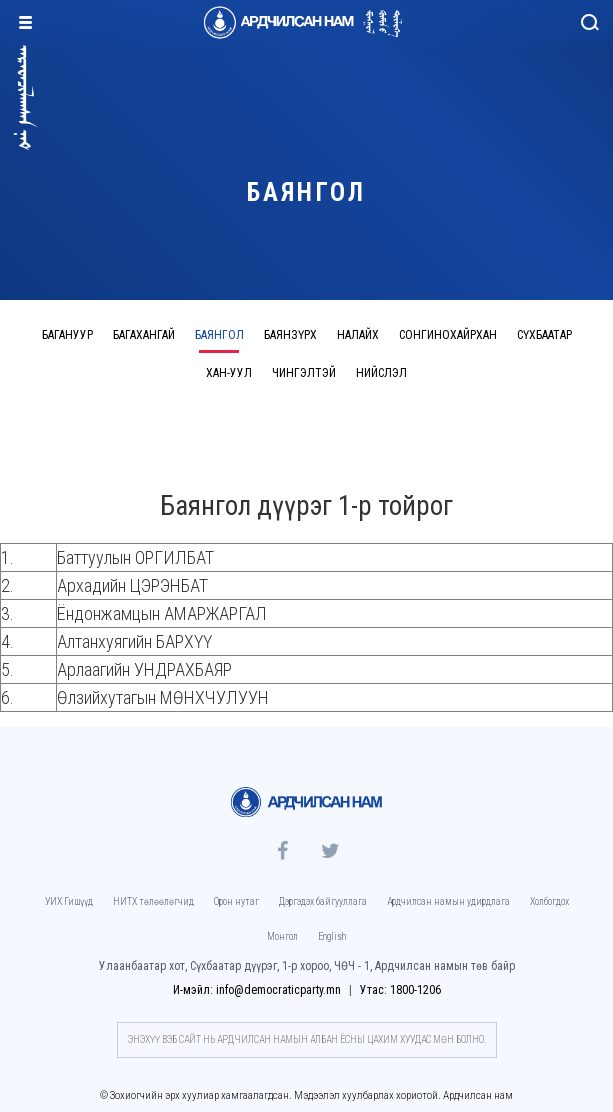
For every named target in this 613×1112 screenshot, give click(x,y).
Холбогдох (549, 901)
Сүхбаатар (544, 335)
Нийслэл (381, 373)
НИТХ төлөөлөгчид (153, 901)
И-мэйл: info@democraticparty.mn (258, 990)
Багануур (67, 335)
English (332, 936)
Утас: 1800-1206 (400, 990)
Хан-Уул (229, 373)
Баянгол (219, 335)
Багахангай (144, 335)
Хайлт (591, 27)
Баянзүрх (290, 335)
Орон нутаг (236, 901)
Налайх (358, 335)
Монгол (282, 936)
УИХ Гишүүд (69, 901)
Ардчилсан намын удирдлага (448, 901)
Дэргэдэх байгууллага (323, 901)
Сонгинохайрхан (448, 335)
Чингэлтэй (304, 373)
